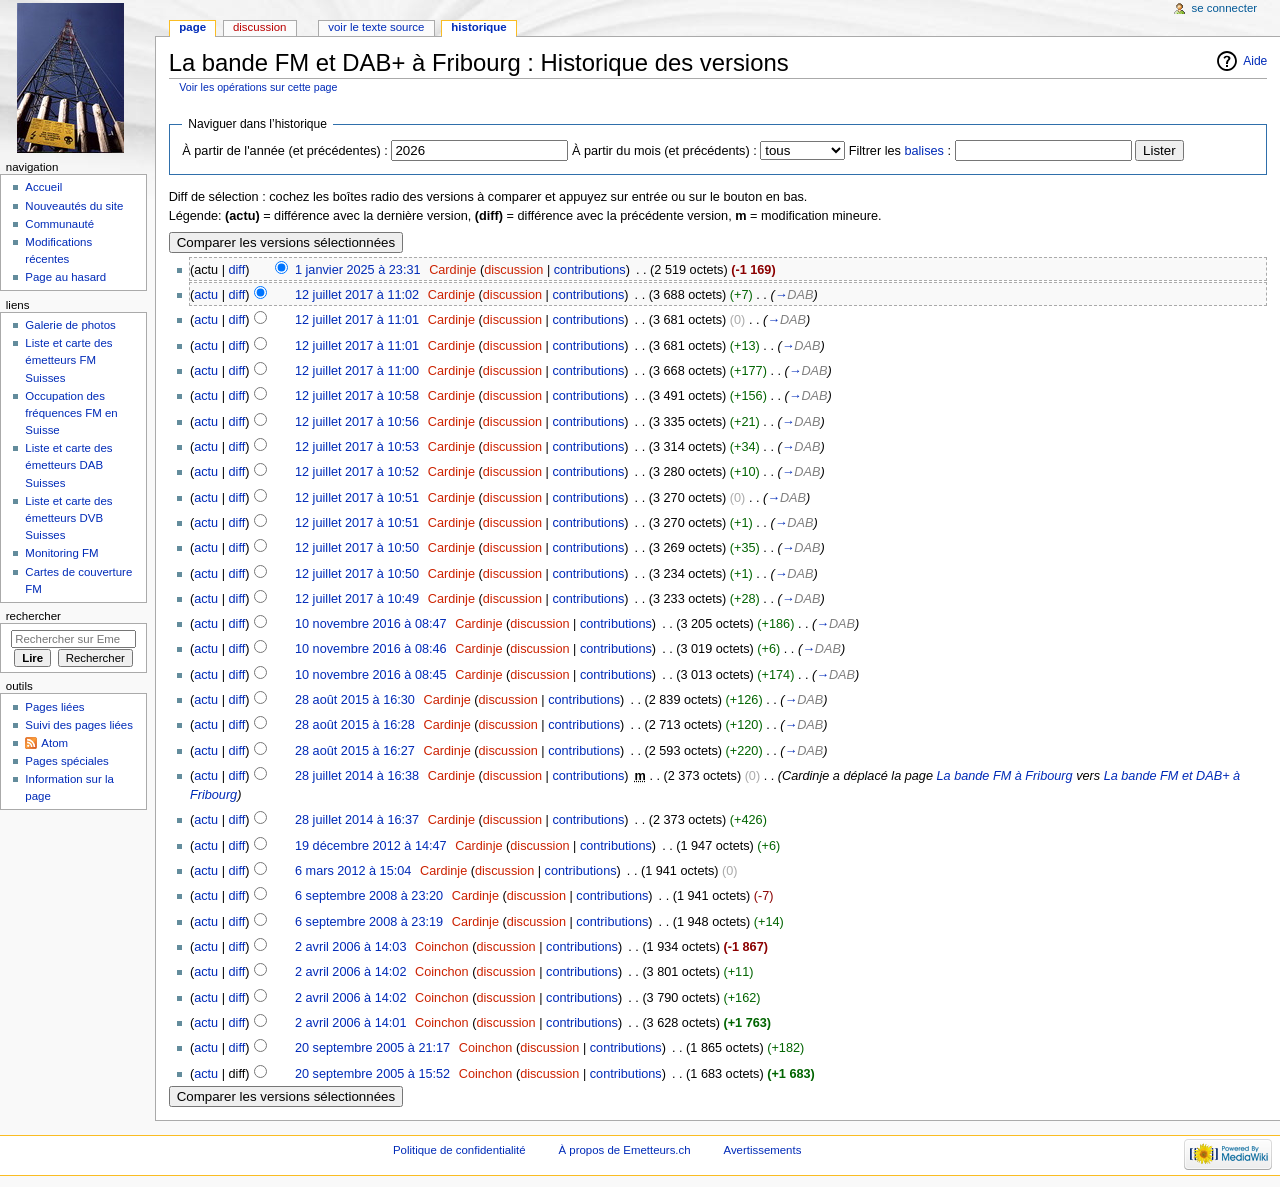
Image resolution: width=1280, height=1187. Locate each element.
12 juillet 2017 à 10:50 (357, 548)
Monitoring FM (61, 553)
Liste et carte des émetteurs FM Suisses (68, 360)
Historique (478, 27)
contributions (590, 270)
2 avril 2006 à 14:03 (350, 947)
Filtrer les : (900, 151)
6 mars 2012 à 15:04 (353, 871)
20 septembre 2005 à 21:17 (372, 1048)
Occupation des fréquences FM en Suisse (71, 413)
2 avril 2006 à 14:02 (350, 972)
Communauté (59, 224)
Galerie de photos (70, 325)
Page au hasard (65, 277)
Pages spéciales (66, 761)
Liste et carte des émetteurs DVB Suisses (68, 518)
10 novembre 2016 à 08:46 (371, 649)
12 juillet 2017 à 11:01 (357, 320)
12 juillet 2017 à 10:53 (357, 447)
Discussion (259, 27)
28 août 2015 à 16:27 (355, 751)
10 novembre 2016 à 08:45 (371, 675)
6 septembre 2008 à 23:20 (369, 896)
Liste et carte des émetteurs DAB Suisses (68, 465)
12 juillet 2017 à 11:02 (357, 295)
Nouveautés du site (74, 206)
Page (192, 27)
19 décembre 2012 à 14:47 (371, 846)
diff (237, 270)
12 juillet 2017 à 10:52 (357, 472)
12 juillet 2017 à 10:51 (357, 498)
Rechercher (33, 616)
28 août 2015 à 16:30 (355, 700)
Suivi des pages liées (79, 725)
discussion (513, 270)
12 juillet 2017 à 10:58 (357, 396)
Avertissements (762, 1150)
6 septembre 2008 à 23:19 (369, 922)
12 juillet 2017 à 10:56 (357, 422)
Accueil (43, 187)
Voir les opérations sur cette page (258, 87)
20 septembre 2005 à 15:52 (372, 1074)
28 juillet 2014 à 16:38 (357, 776)
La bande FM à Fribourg (1005, 776)
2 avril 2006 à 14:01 (350, 1023)
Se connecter (1225, 8)
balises (924, 151)
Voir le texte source (376, 27)
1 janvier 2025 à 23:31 (358, 270)
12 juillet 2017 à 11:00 (357, 371)
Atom (54, 743)
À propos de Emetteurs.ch (625, 1150)
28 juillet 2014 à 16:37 (357, 820)
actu (206, 295)
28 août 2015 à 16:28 (355, 725)
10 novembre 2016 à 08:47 (371, 624)
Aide (1255, 61)
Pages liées (54, 707)
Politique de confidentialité (459, 1150)
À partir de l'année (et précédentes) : (285, 151)
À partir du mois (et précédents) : (664, 151)
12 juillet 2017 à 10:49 (357, 599)
